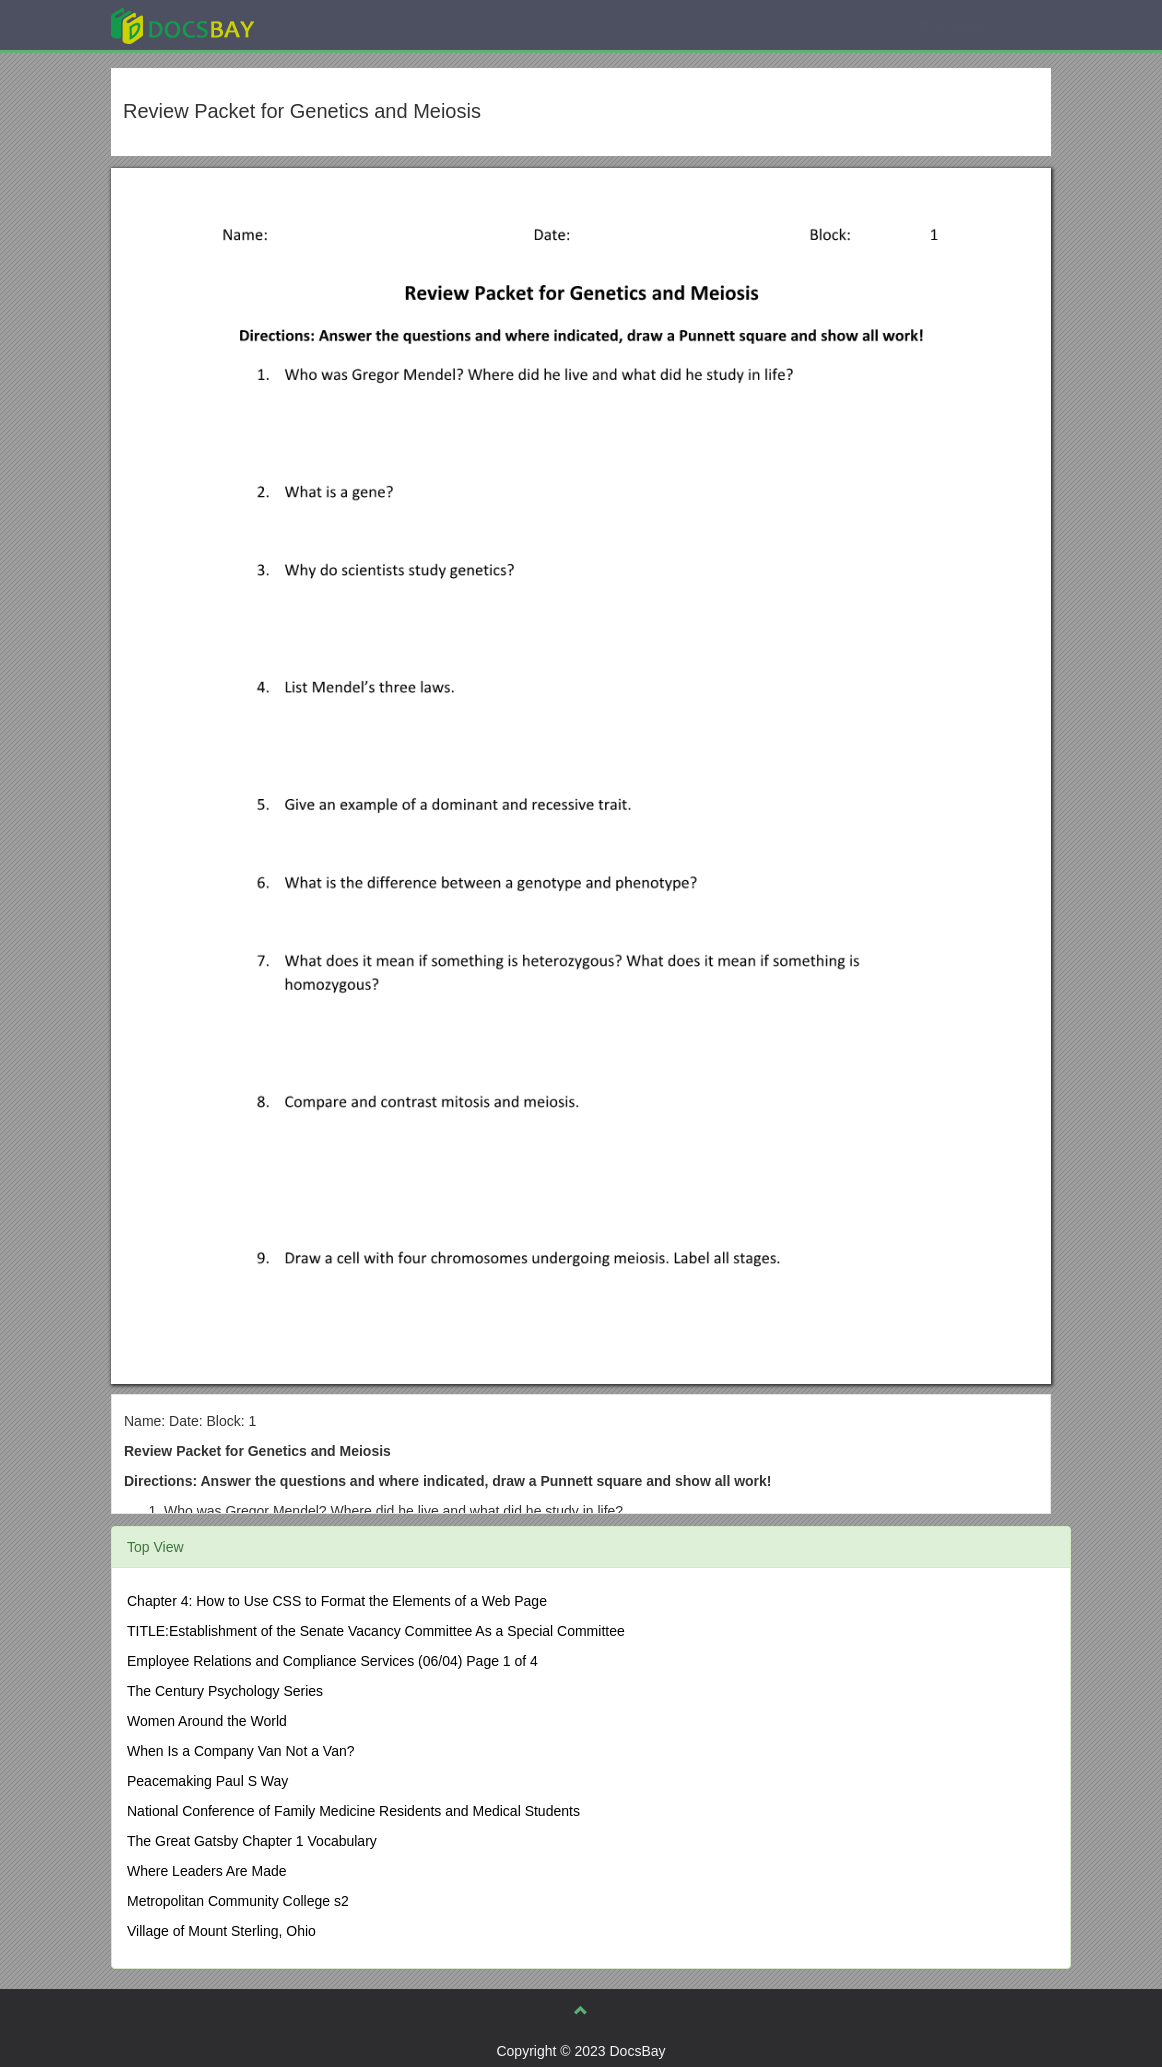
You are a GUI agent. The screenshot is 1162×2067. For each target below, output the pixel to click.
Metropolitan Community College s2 (238, 1901)
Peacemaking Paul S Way (207, 1781)
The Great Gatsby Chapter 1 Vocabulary (252, 1841)
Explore (332, 24)
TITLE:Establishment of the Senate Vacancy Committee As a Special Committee (376, 1631)
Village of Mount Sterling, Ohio (221, 1931)
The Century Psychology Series (225, 1691)
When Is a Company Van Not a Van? (241, 1751)
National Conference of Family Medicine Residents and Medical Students (353, 1811)
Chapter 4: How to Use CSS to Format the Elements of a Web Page (337, 1601)
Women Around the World (207, 1721)
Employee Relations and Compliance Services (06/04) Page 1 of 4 (332, 1661)
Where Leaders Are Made (207, 1871)
